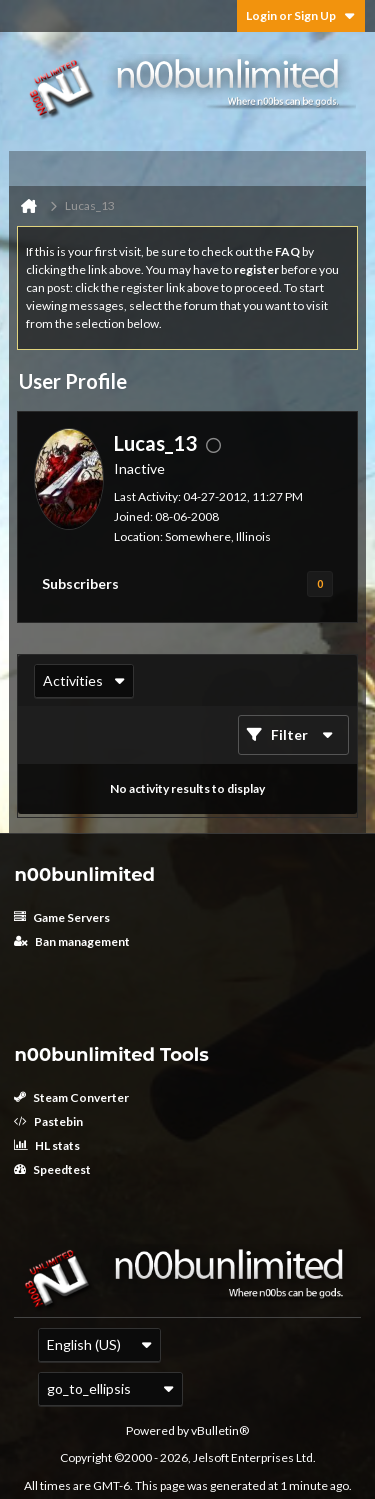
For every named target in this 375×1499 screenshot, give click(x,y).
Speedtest (52, 1169)
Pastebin (48, 1121)
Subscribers (80, 583)
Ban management (72, 941)
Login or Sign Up (301, 15)
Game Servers (62, 917)
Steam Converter (71, 1097)
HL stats (47, 1145)
